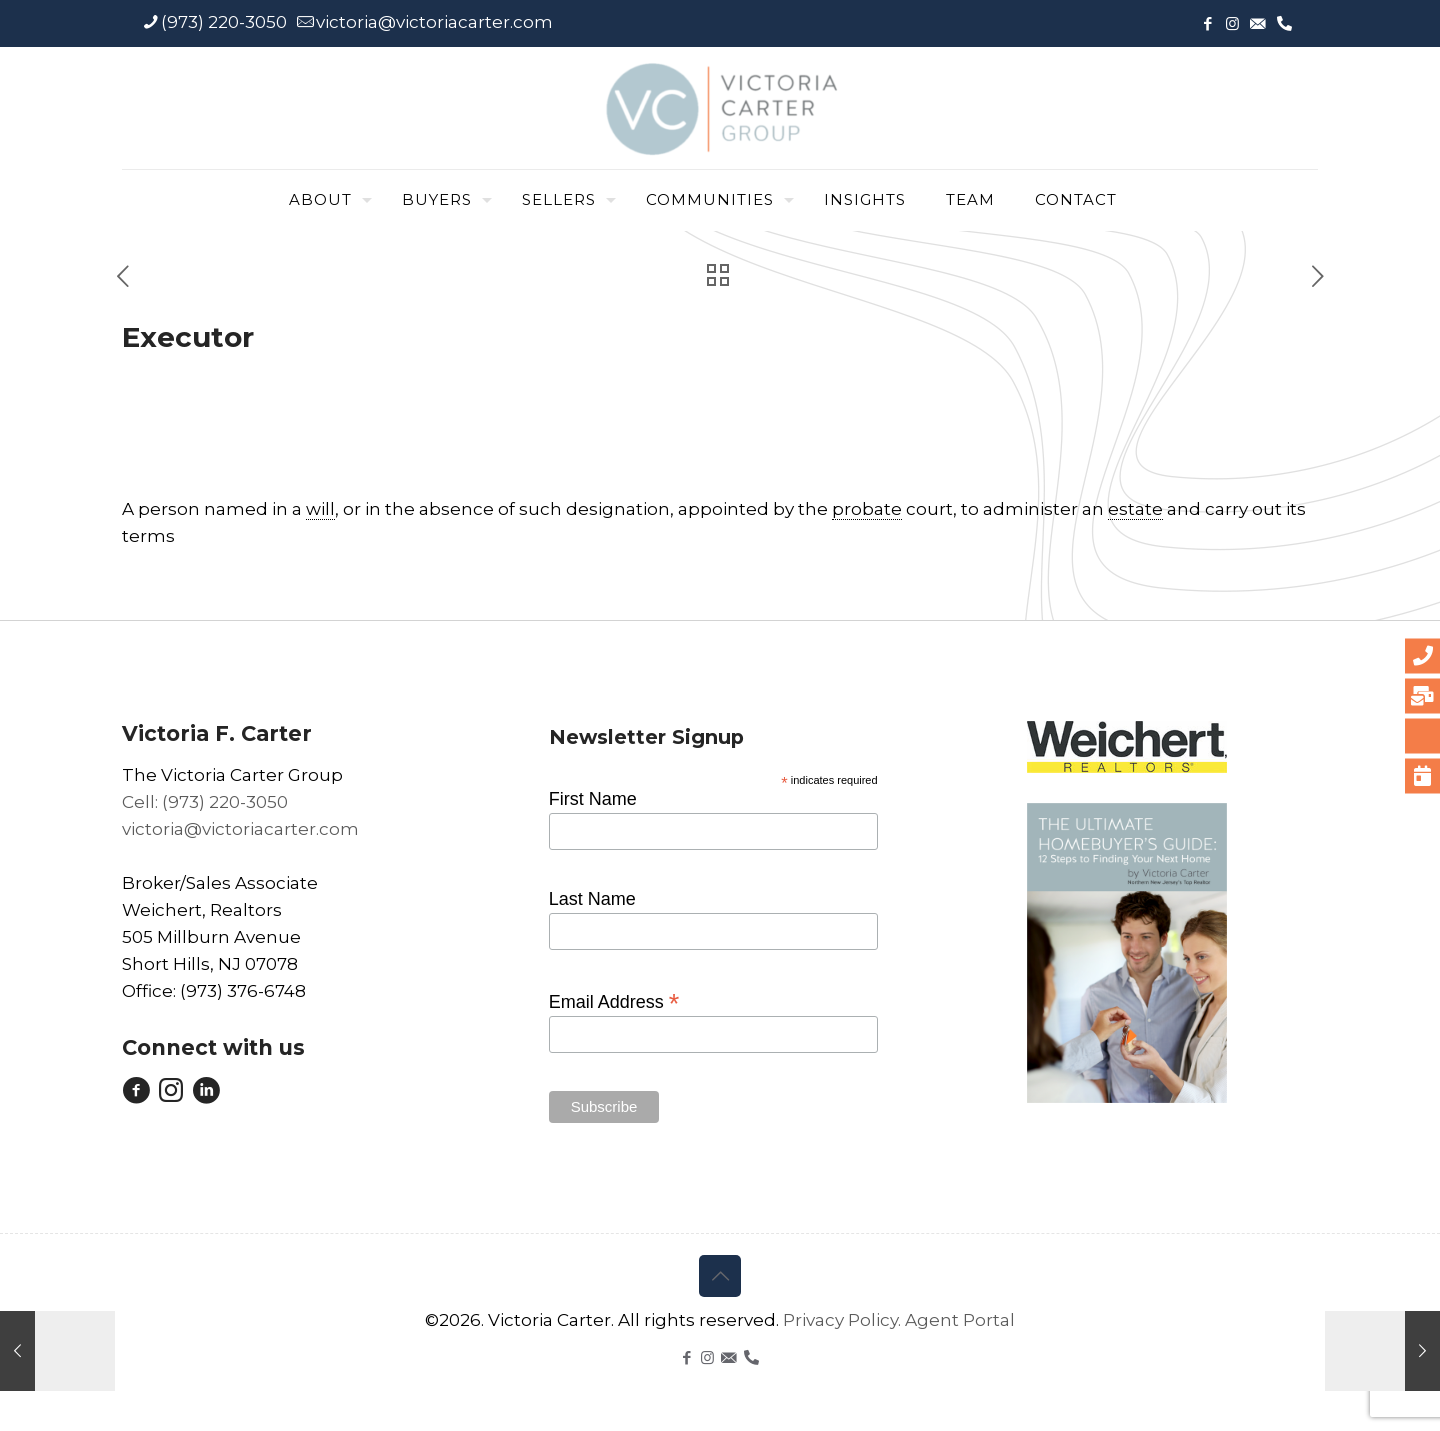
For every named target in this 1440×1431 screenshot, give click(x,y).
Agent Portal (960, 1320)
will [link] (320, 509)
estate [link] (1135, 509)
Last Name (592, 899)
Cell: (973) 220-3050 (205, 802)
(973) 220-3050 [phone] (224, 22)
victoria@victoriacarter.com (240, 829)
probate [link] (867, 509)
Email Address (614, 1001)
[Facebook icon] (1207, 23)
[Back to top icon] (720, 1276)
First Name (593, 799)
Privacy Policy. (844, 1320)
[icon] (1257, 23)
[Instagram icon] (1232, 23)
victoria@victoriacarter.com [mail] (434, 22)
